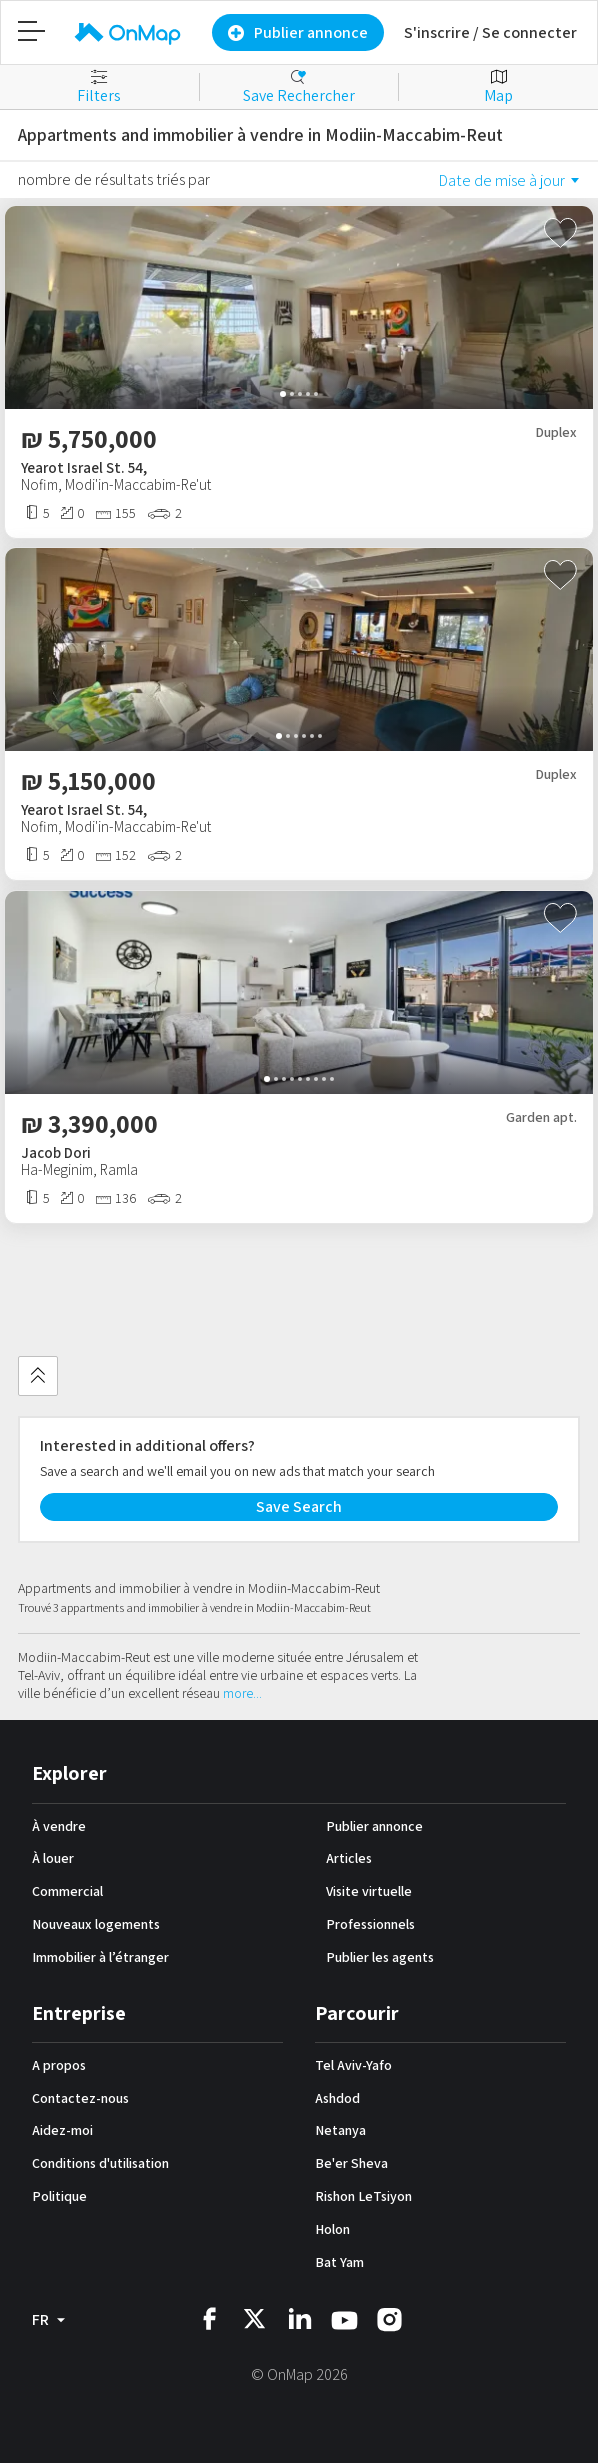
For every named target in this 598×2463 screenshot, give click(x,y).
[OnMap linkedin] (299, 2317)
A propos (59, 2065)
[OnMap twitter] (254, 2317)
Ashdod (337, 2098)
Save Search (299, 1506)
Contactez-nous (80, 2098)
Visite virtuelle (369, 1891)
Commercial (67, 1891)
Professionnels (370, 1924)
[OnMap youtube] (344, 2319)
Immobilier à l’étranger (100, 1957)
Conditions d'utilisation (100, 2163)
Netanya (340, 2130)
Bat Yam (339, 2262)
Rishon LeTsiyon (363, 2196)
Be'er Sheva (351, 2163)
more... (242, 1693)
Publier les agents (380, 1957)
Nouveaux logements (96, 1924)
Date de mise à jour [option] (502, 180)
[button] (283, 394)
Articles (349, 1858)
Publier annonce (374, 1826)
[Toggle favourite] (560, 234)
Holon (332, 2229)
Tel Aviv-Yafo (353, 2065)
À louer (53, 1858)
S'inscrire (437, 32)
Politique (59, 2196)
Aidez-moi (62, 2130)
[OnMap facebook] (209, 2317)
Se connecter (529, 32)
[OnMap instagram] (389, 2318)
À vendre (59, 1826)
